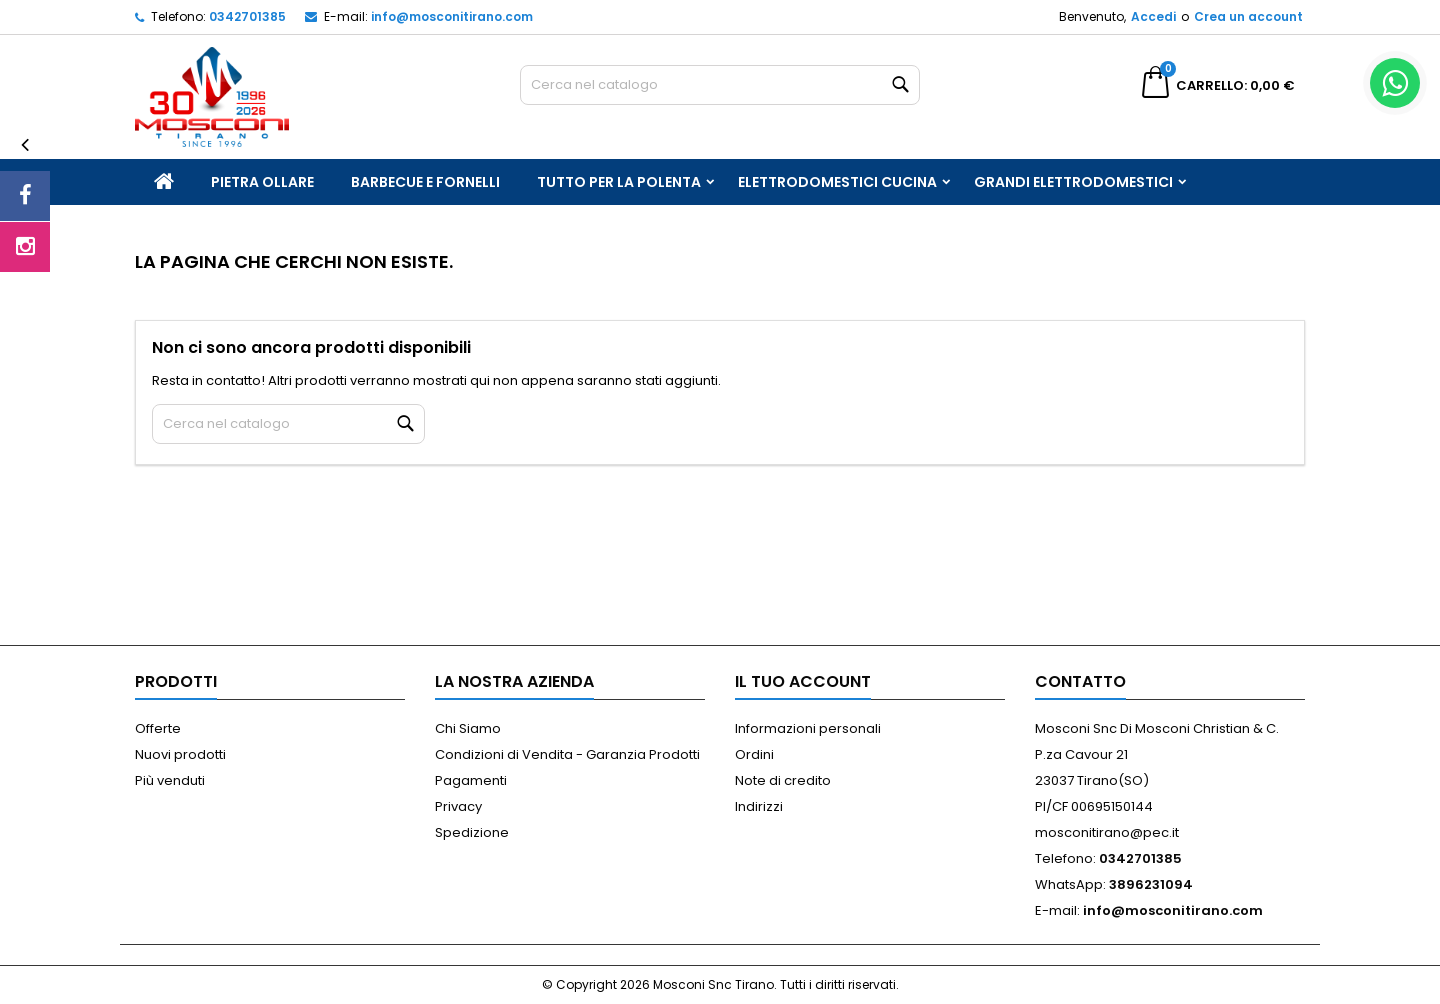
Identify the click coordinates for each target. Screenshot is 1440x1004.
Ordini (754, 754)
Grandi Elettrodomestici (1073, 182)
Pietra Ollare (262, 182)
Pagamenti (471, 780)
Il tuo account (803, 681)
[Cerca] (720, 85)
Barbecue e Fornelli (425, 182)
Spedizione (472, 832)
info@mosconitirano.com (452, 16)
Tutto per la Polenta (619, 182)
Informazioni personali (808, 728)
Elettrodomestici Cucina (837, 182)
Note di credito (783, 780)
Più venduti (170, 780)
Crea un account (1248, 16)
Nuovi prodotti (180, 754)
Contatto (1080, 681)
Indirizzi (759, 806)
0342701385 (247, 16)
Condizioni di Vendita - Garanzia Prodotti (567, 754)
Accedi (1153, 16)
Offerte (158, 728)
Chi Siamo (468, 728)
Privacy (458, 806)
